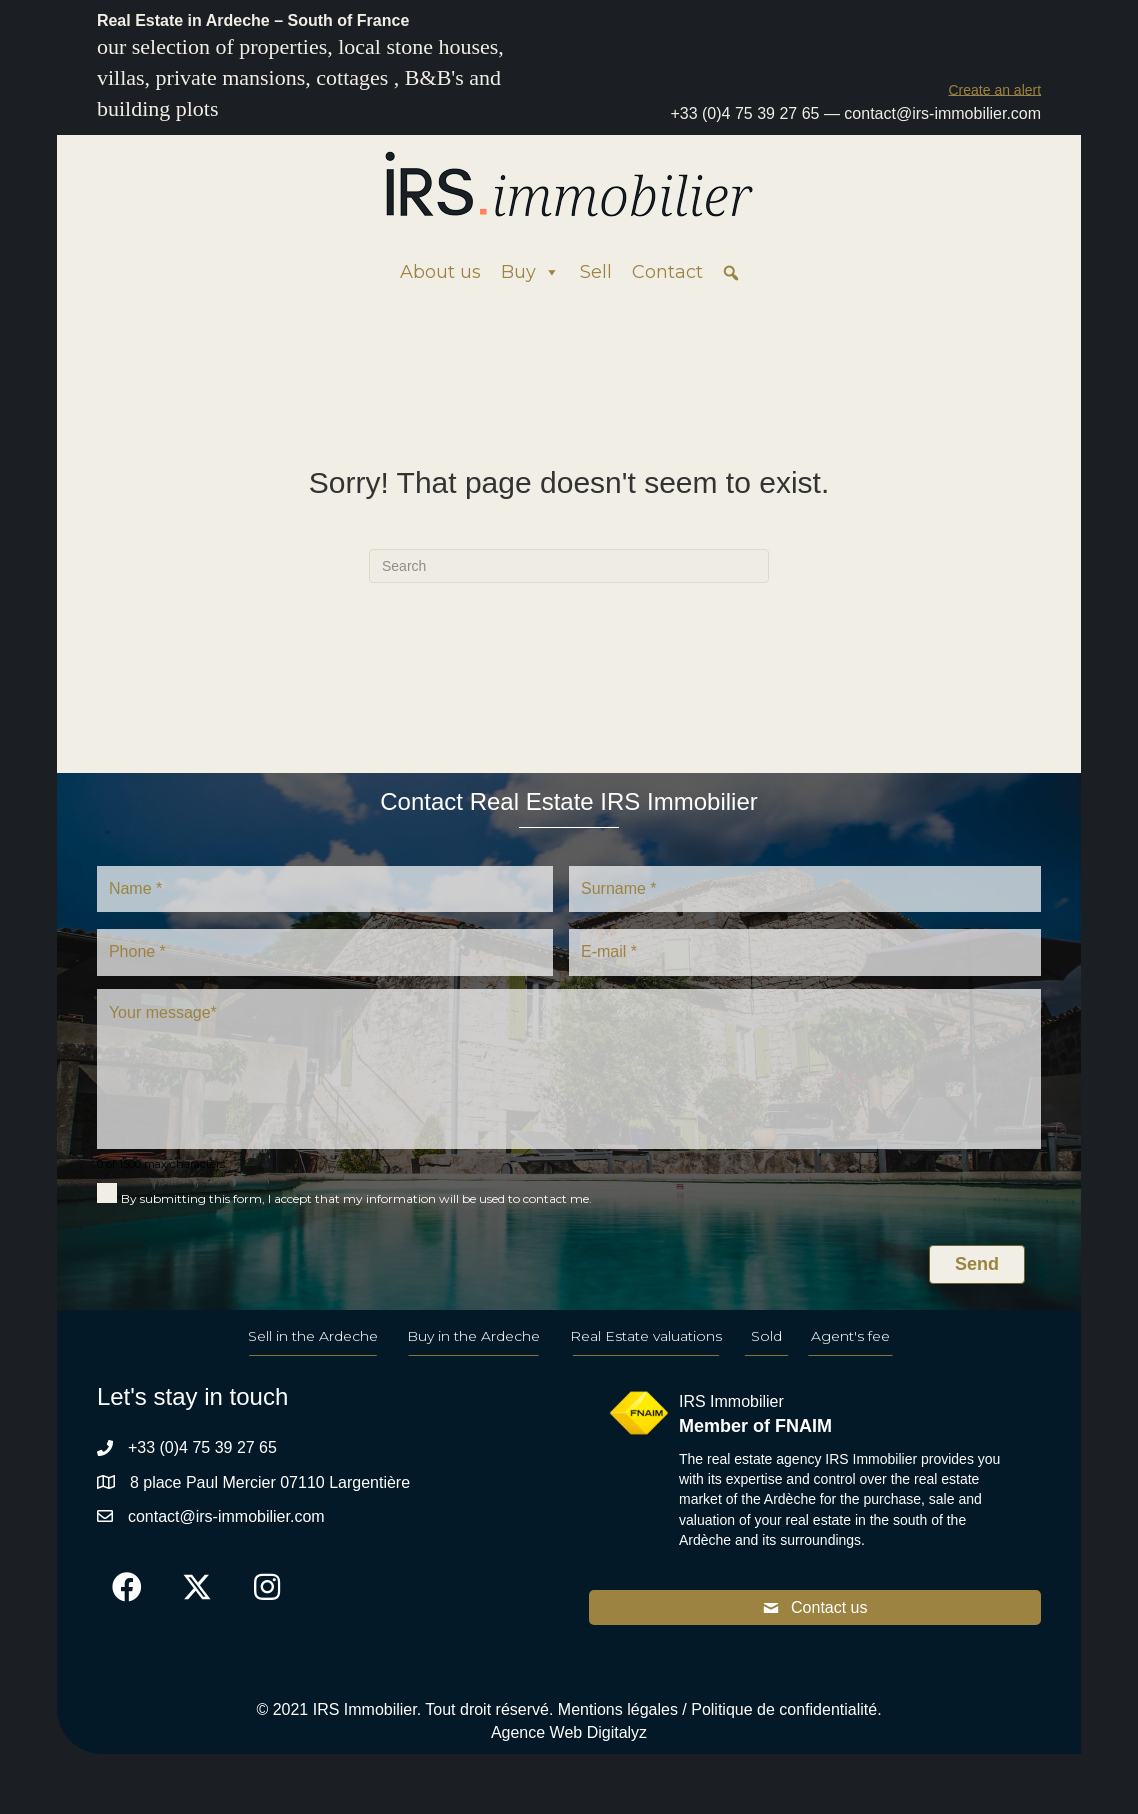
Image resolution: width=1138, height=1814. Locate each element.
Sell (596, 272)
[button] (994, 89)
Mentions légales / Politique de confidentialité (717, 1709)
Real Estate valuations (646, 1336)
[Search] (569, 566)
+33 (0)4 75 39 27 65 (744, 113)
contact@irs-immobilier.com (942, 113)
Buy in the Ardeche (473, 1336)
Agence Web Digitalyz (569, 1732)
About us (440, 272)
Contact (667, 272)
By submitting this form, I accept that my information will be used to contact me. (356, 1198)
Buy (530, 272)
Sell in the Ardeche (313, 1336)
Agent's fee (850, 1336)
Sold (766, 1336)
